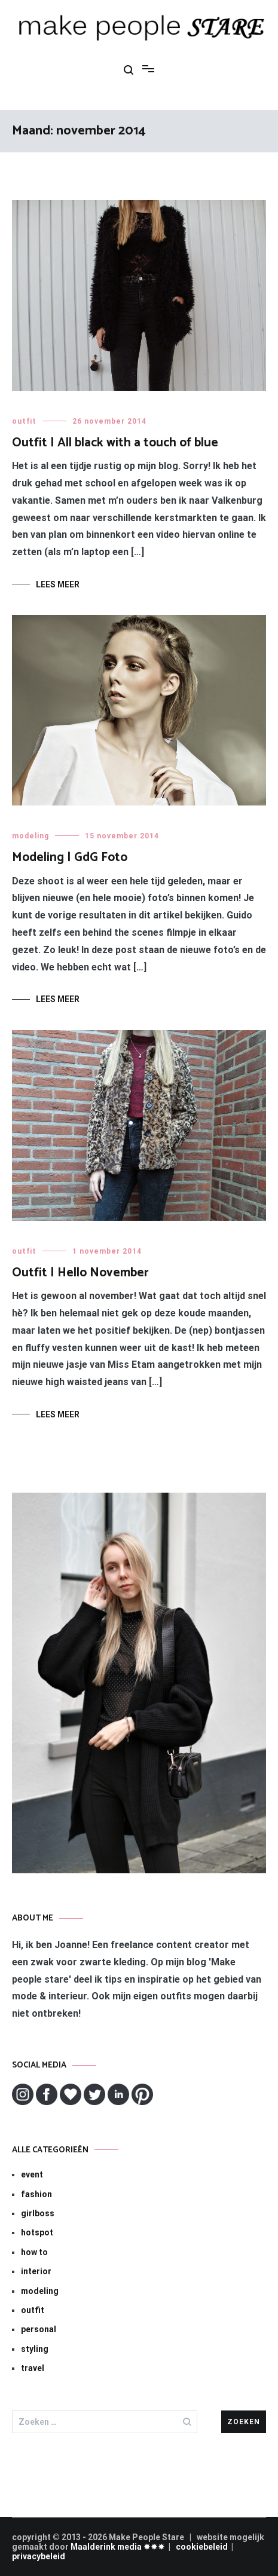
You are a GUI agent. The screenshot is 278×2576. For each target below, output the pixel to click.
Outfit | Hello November (80, 1273)
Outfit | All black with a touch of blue (115, 443)
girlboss (37, 2213)
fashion (36, 2194)
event (32, 2174)
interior (36, 2271)
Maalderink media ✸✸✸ (118, 2547)
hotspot (37, 2232)
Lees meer (58, 584)
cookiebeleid (202, 2547)
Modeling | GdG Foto (69, 857)
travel (32, 2368)
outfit (24, 421)
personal (38, 2329)
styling (34, 2349)
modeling (30, 836)
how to (34, 2252)
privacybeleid (38, 2556)
